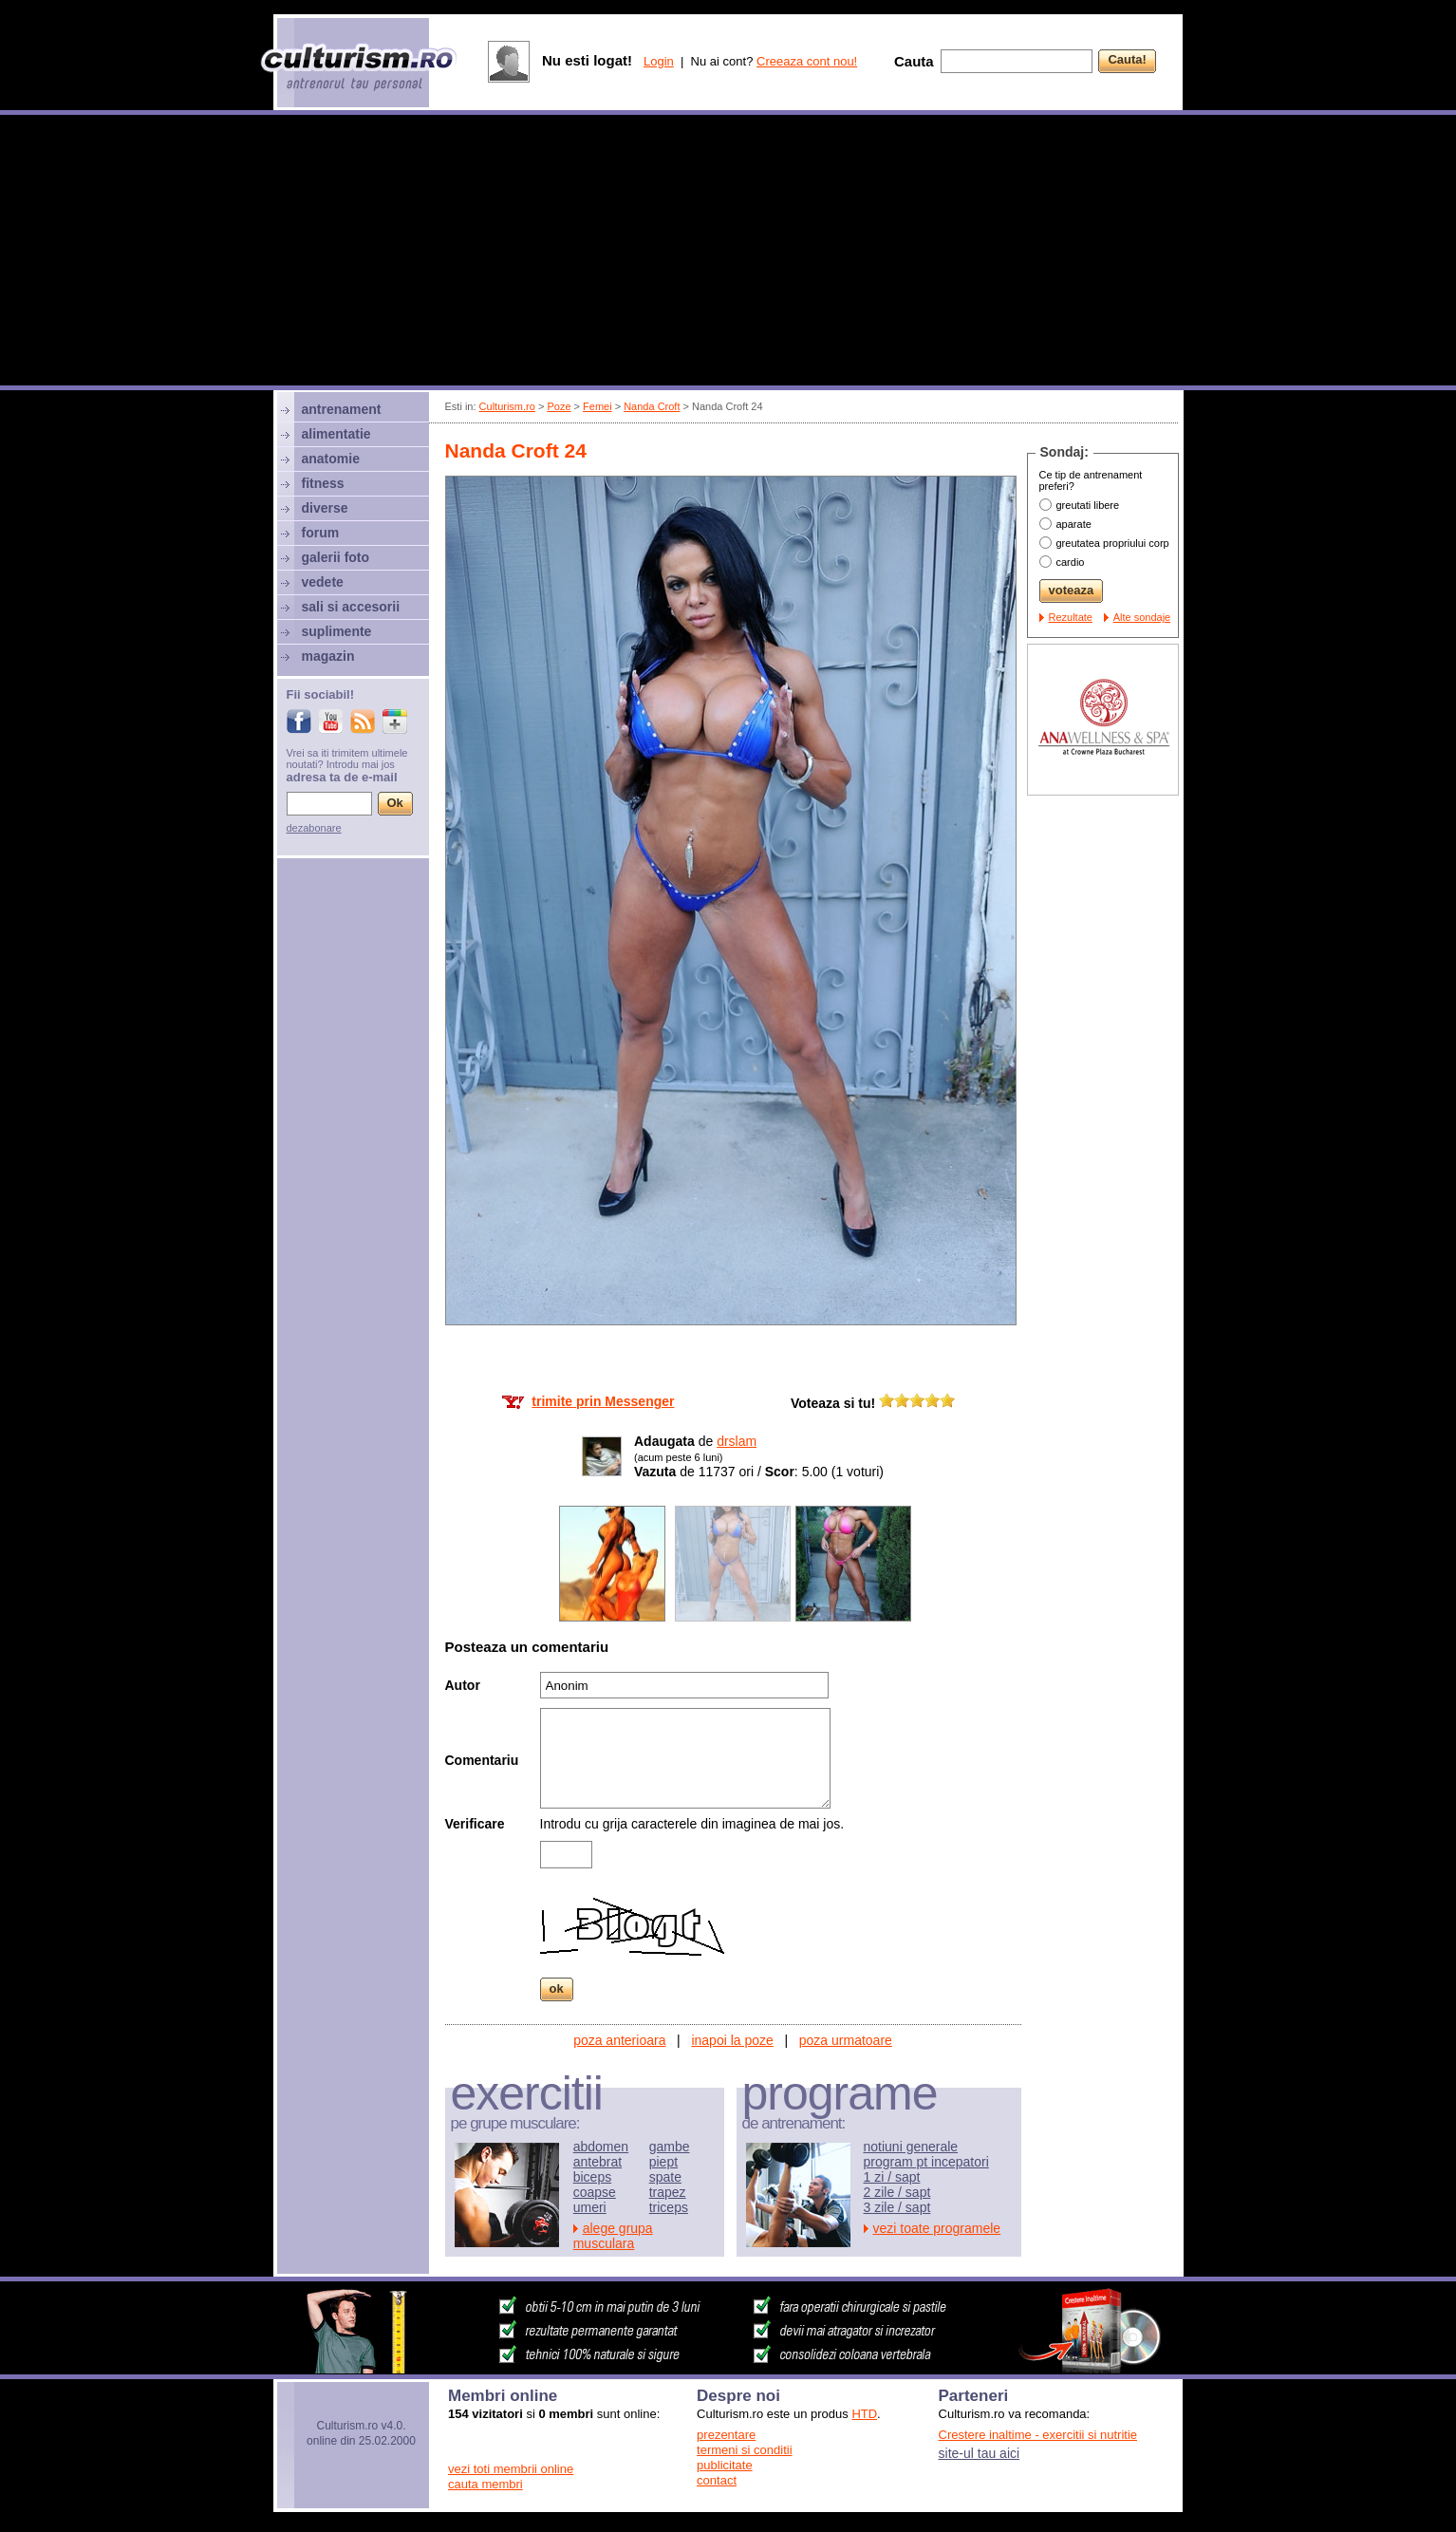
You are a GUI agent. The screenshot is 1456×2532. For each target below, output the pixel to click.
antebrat (597, 2161)
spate (665, 2177)
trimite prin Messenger (603, 1401)
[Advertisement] (728, 252)
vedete (323, 582)
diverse (325, 508)
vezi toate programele (937, 2228)
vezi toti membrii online (510, 2469)
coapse (594, 2192)
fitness (323, 483)
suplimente (337, 631)
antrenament (342, 409)
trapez (667, 2192)
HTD (864, 2414)
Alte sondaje (1142, 617)
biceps (592, 2177)
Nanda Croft (652, 406)
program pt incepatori (926, 2161)
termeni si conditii (744, 2450)
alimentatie (336, 433)
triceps (668, 2207)
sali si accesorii (351, 606)
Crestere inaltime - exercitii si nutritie (1038, 2435)
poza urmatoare (845, 2040)
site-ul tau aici (979, 2453)
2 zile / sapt (897, 2192)
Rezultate (1070, 617)
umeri (590, 2207)
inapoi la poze (732, 2040)
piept (663, 2161)
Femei (597, 406)
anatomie (331, 458)
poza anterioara (619, 2040)
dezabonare (314, 828)
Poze (558, 406)
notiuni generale (911, 2146)
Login (659, 61)
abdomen (600, 2146)
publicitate (725, 2465)
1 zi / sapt (892, 2177)
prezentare (726, 2435)
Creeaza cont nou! (806, 61)
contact (717, 2480)
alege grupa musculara (613, 2236)
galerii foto (336, 557)
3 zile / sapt (897, 2207)
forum (321, 532)
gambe (669, 2146)
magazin (328, 656)
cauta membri (485, 2484)
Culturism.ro (507, 406)
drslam (736, 1441)
